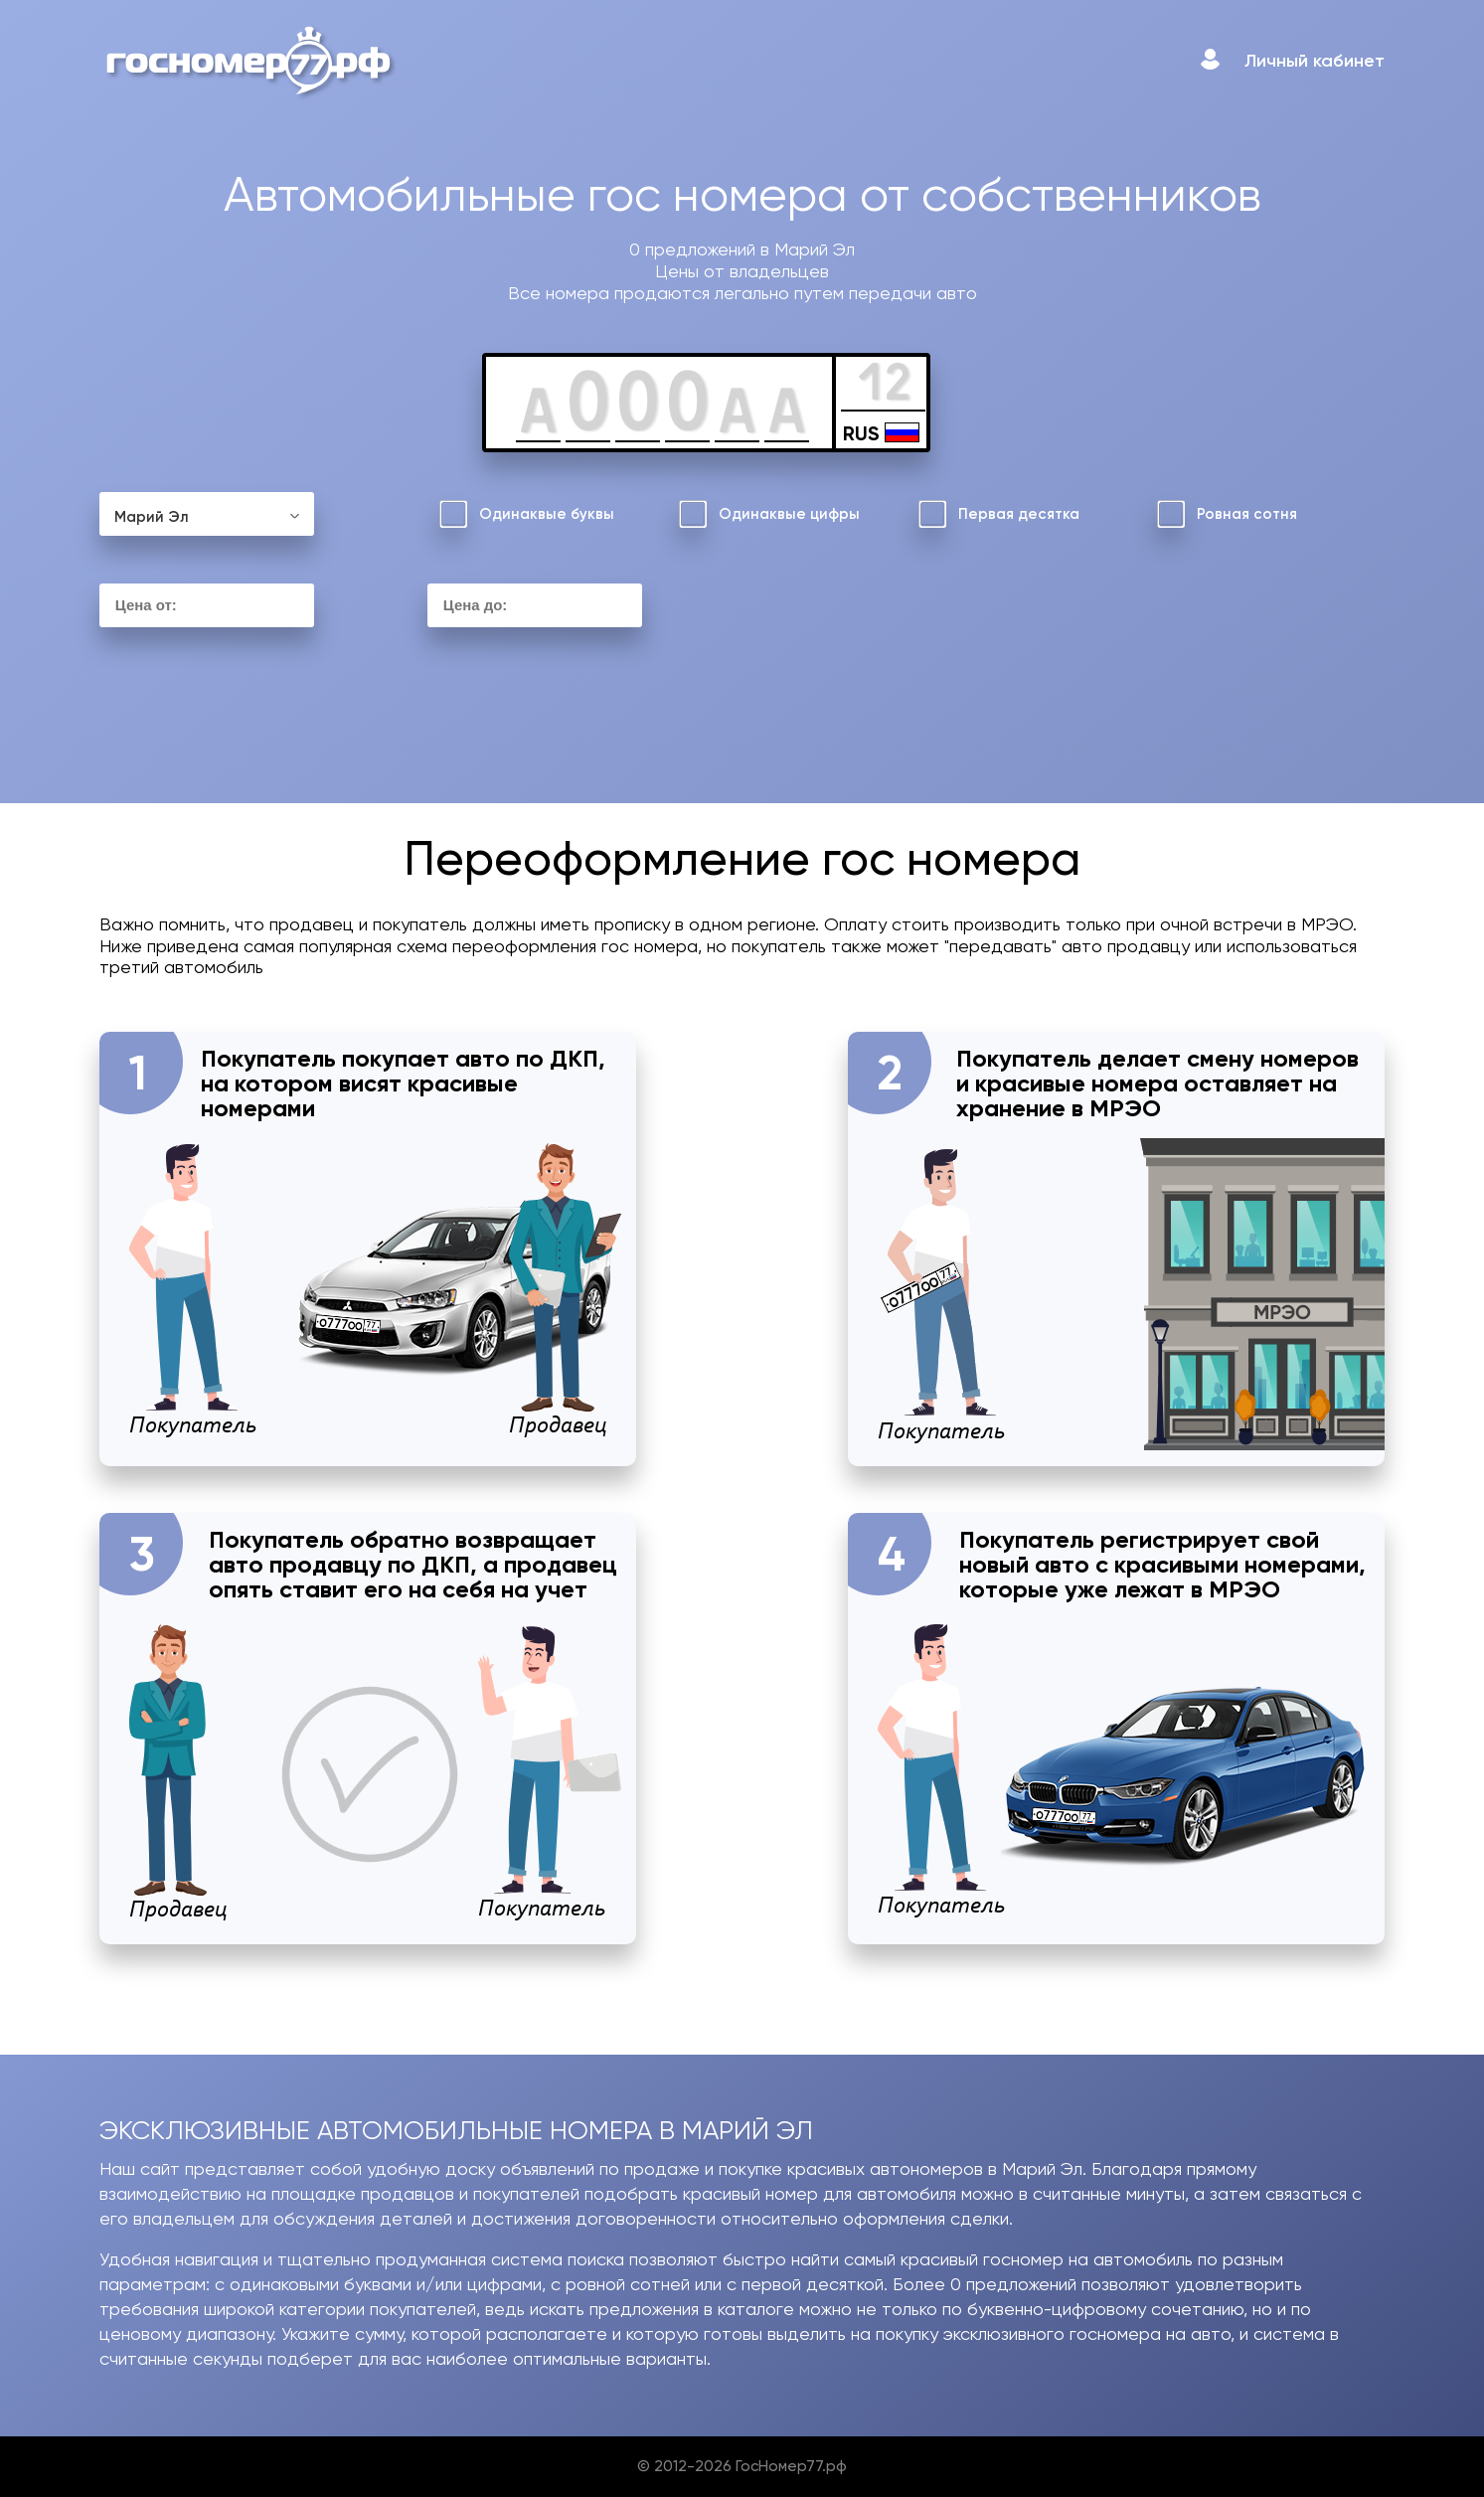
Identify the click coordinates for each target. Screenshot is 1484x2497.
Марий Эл (151, 517)
